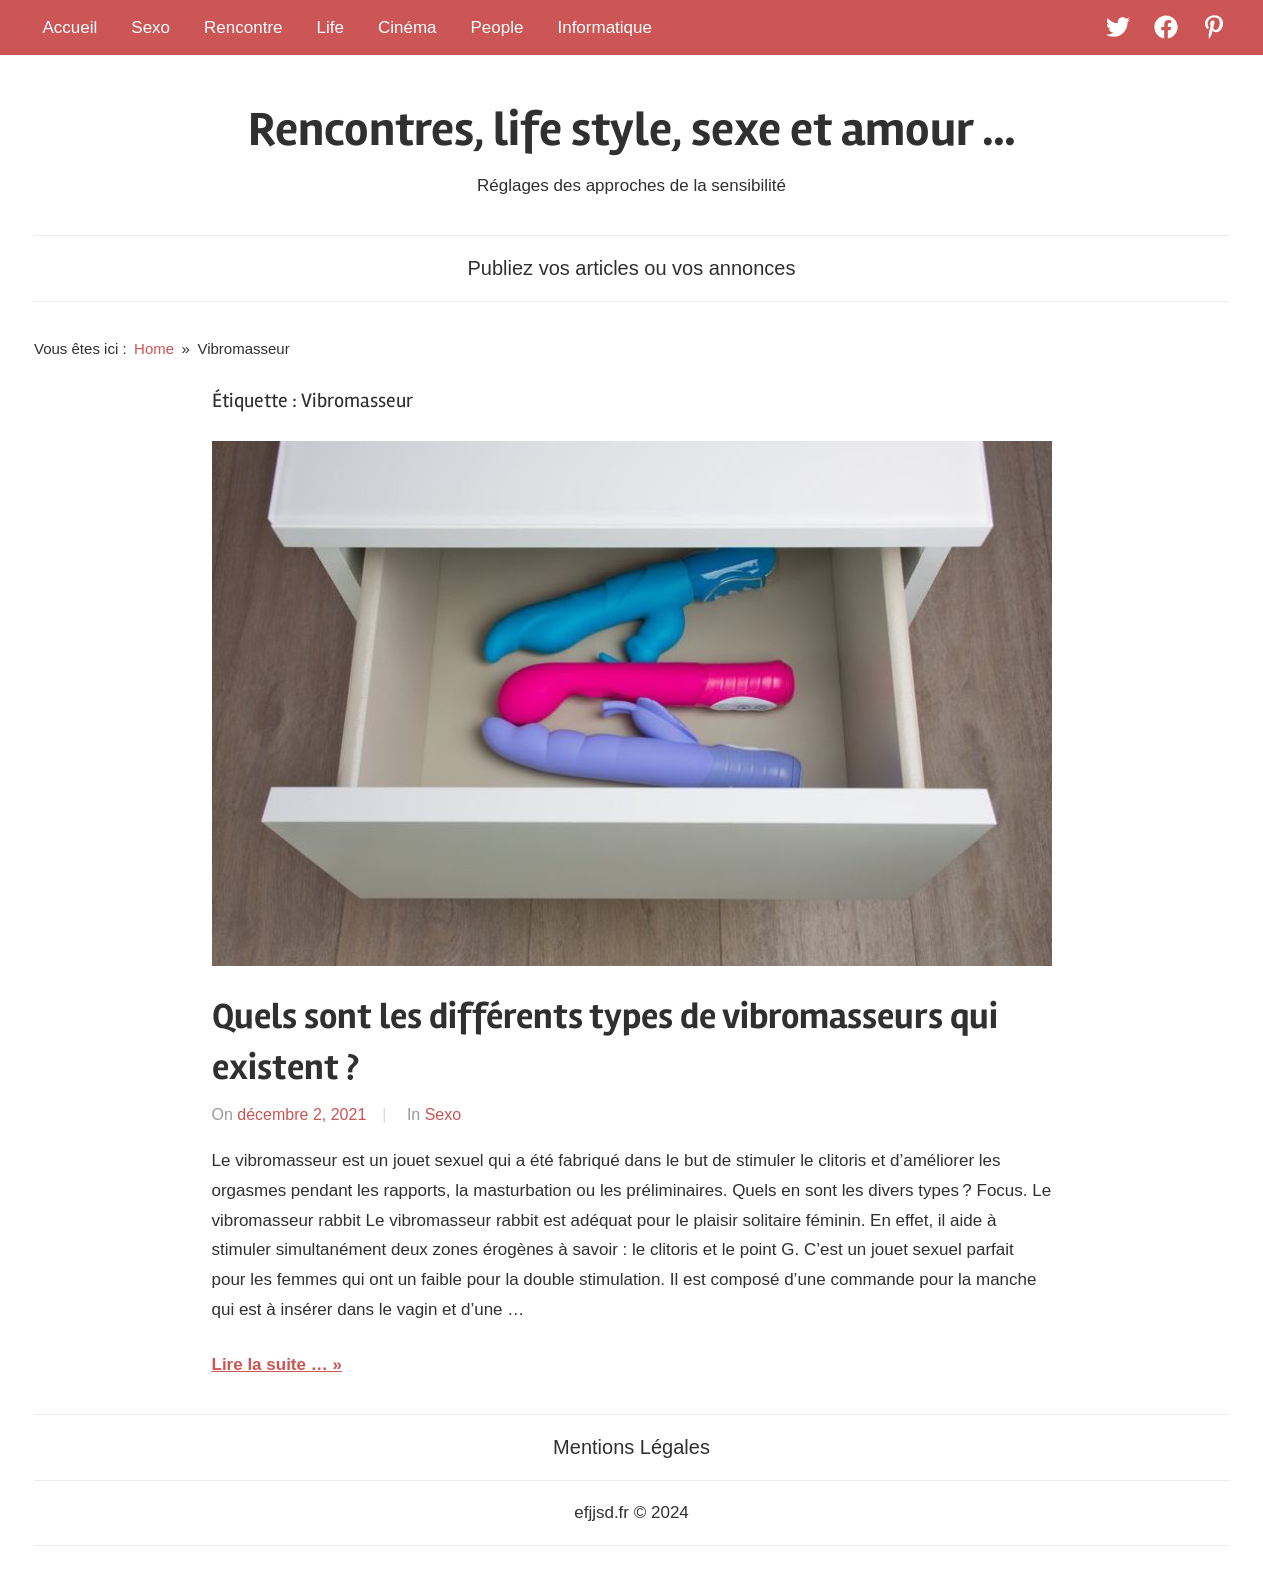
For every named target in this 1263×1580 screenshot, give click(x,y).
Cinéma (407, 27)
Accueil (70, 27)
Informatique (604, 27)
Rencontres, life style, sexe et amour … (632, 129)
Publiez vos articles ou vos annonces (632, 268)
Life (330, 27)
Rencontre (243, 27)
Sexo (150, 27)
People (497, 27)
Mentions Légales (631, 1447)
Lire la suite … (270, 1364)
